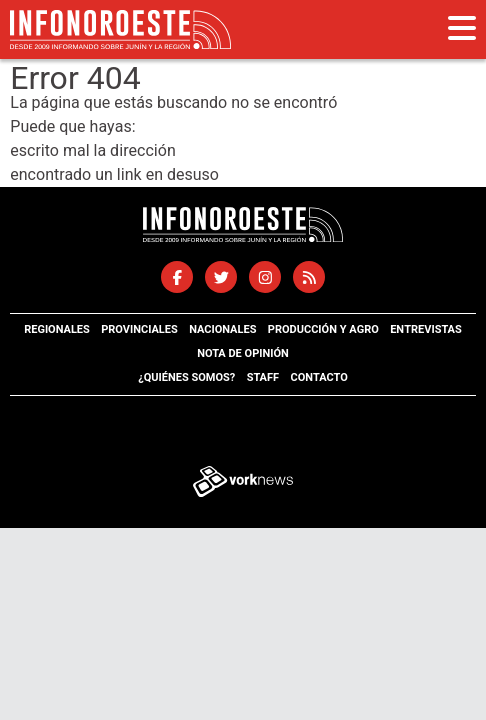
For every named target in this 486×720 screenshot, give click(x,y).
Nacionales (222, 329)
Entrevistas (426, 329)
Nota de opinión (243, 353)
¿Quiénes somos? (186, 377)
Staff (263, 377)
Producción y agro (323, 329)
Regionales (57, 329)
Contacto (318, 377)
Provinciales (139, 329)
